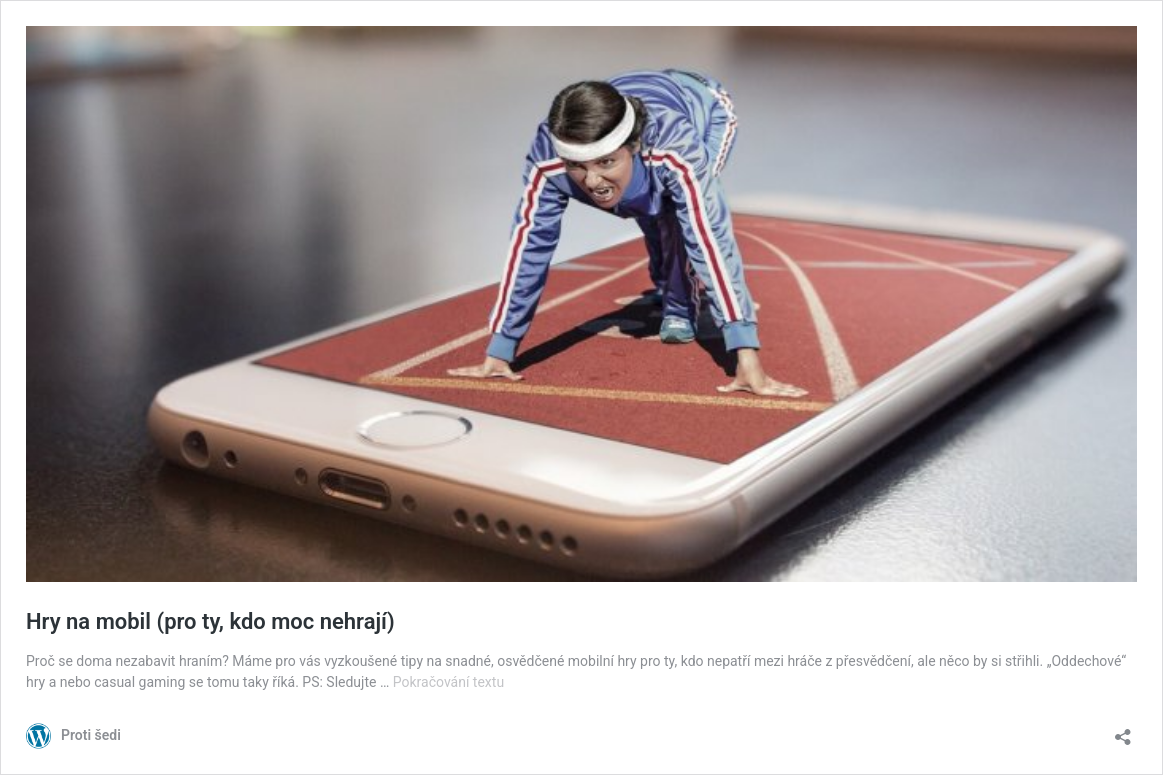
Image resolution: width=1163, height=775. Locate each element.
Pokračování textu (448, 682)
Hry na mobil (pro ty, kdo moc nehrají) (210, 621)
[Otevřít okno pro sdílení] (1123, 730)
